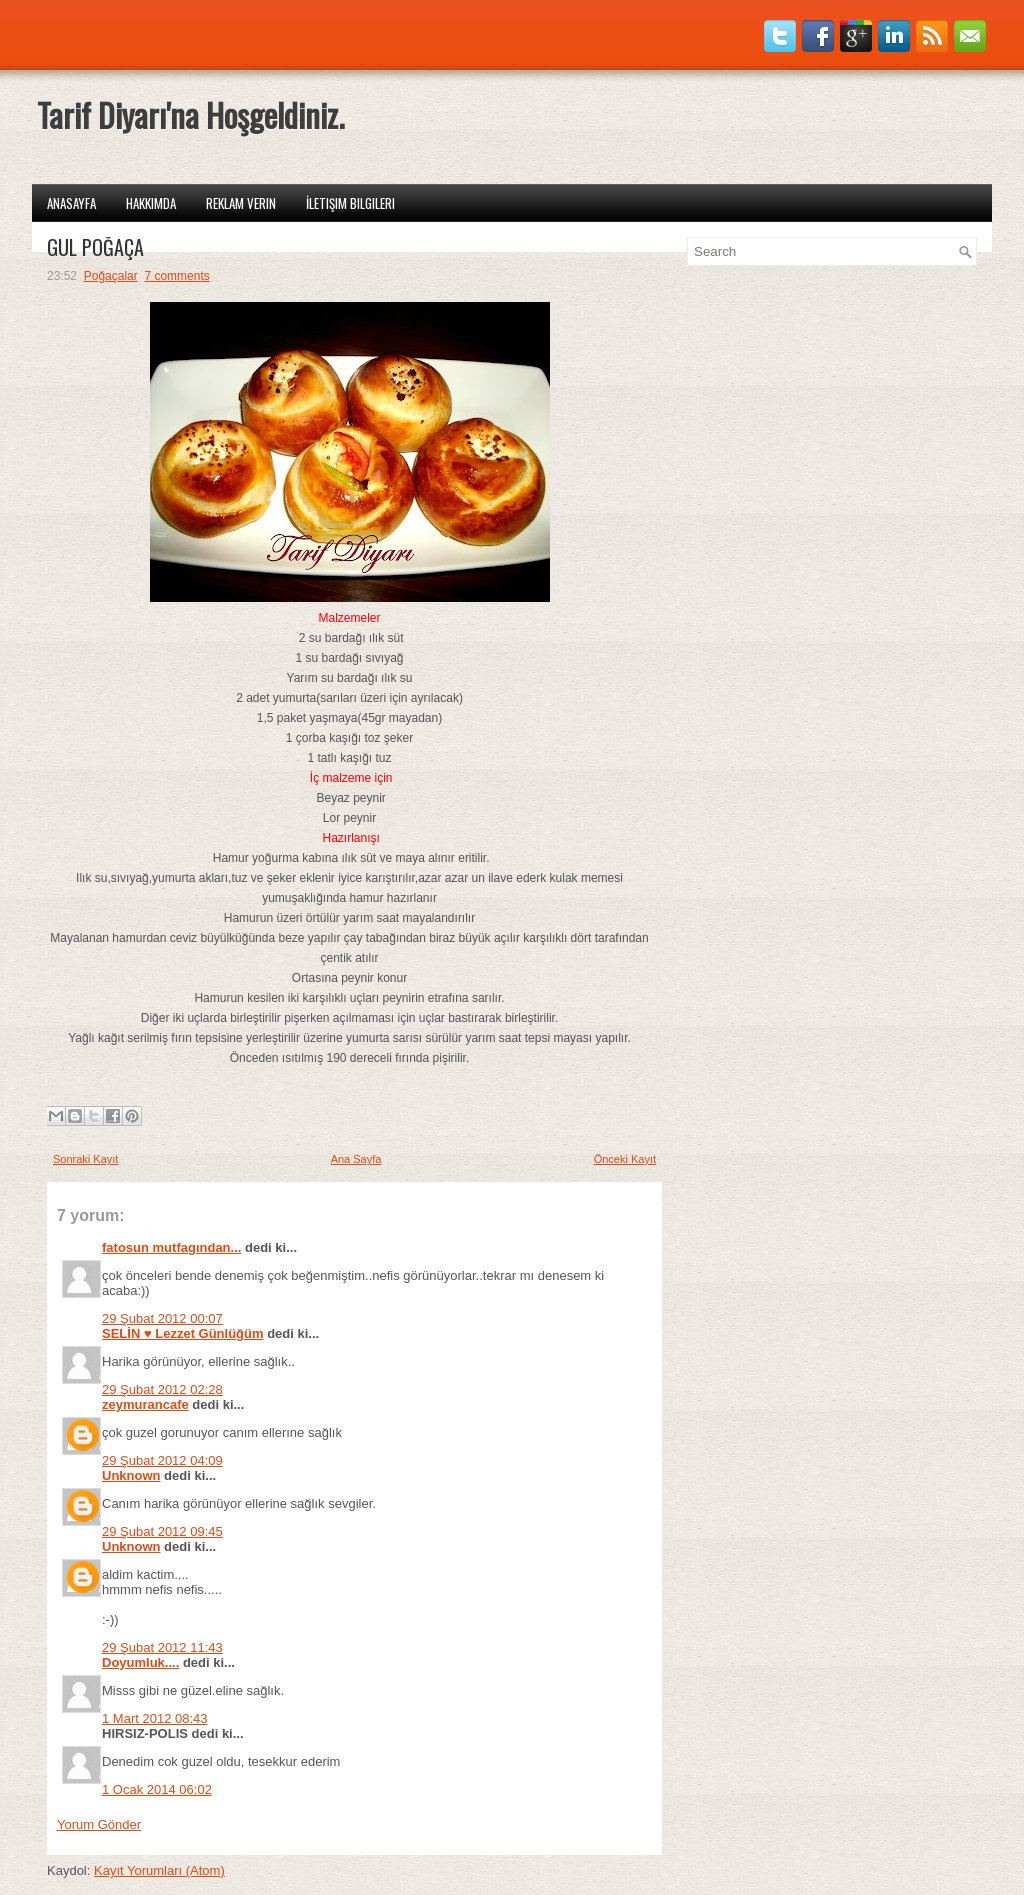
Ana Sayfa (356, 1159)
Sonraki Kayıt (85, 1159)
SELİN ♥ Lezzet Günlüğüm (183, 1333)
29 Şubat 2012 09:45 (162, 1531)
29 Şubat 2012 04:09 (162, 1460)
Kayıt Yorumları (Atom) (159, 1870)
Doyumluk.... (140, 1662)
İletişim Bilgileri (350, 203)
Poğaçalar (111, 276)
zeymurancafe (145, 1404)
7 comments (176, 276)
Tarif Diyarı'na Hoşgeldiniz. (190, 114)
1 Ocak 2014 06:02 (157, 1789)
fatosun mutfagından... (171, 1247)
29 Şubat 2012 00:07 (162, 1318)
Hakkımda (151, 203)
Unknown (131, 1475)
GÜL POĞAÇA (95, 247)
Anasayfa (71, 203)
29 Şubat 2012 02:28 (162, 1389)
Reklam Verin (241, 203)
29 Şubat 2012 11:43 (162, 1647)
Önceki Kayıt (625, 1159)
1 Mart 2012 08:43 (155, 1718)
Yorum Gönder (99, 1824)
